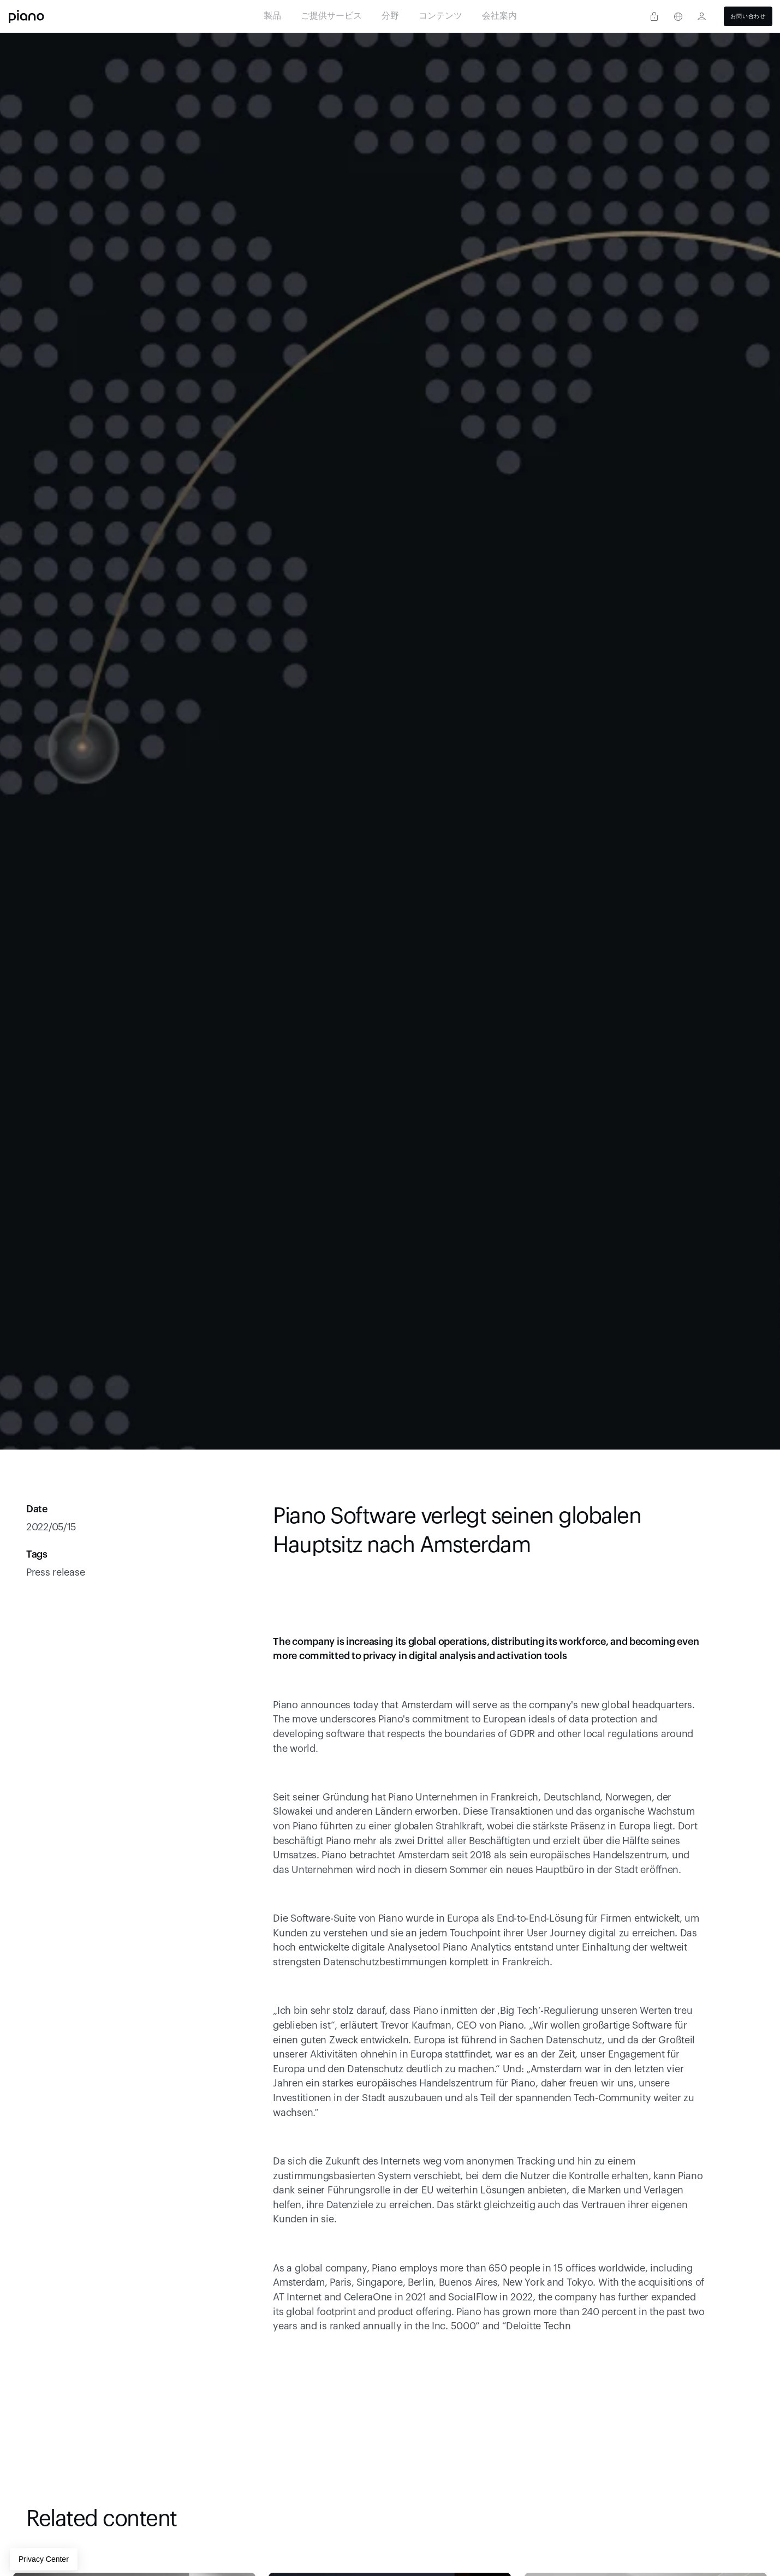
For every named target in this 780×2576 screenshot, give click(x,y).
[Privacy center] (654, 16)
